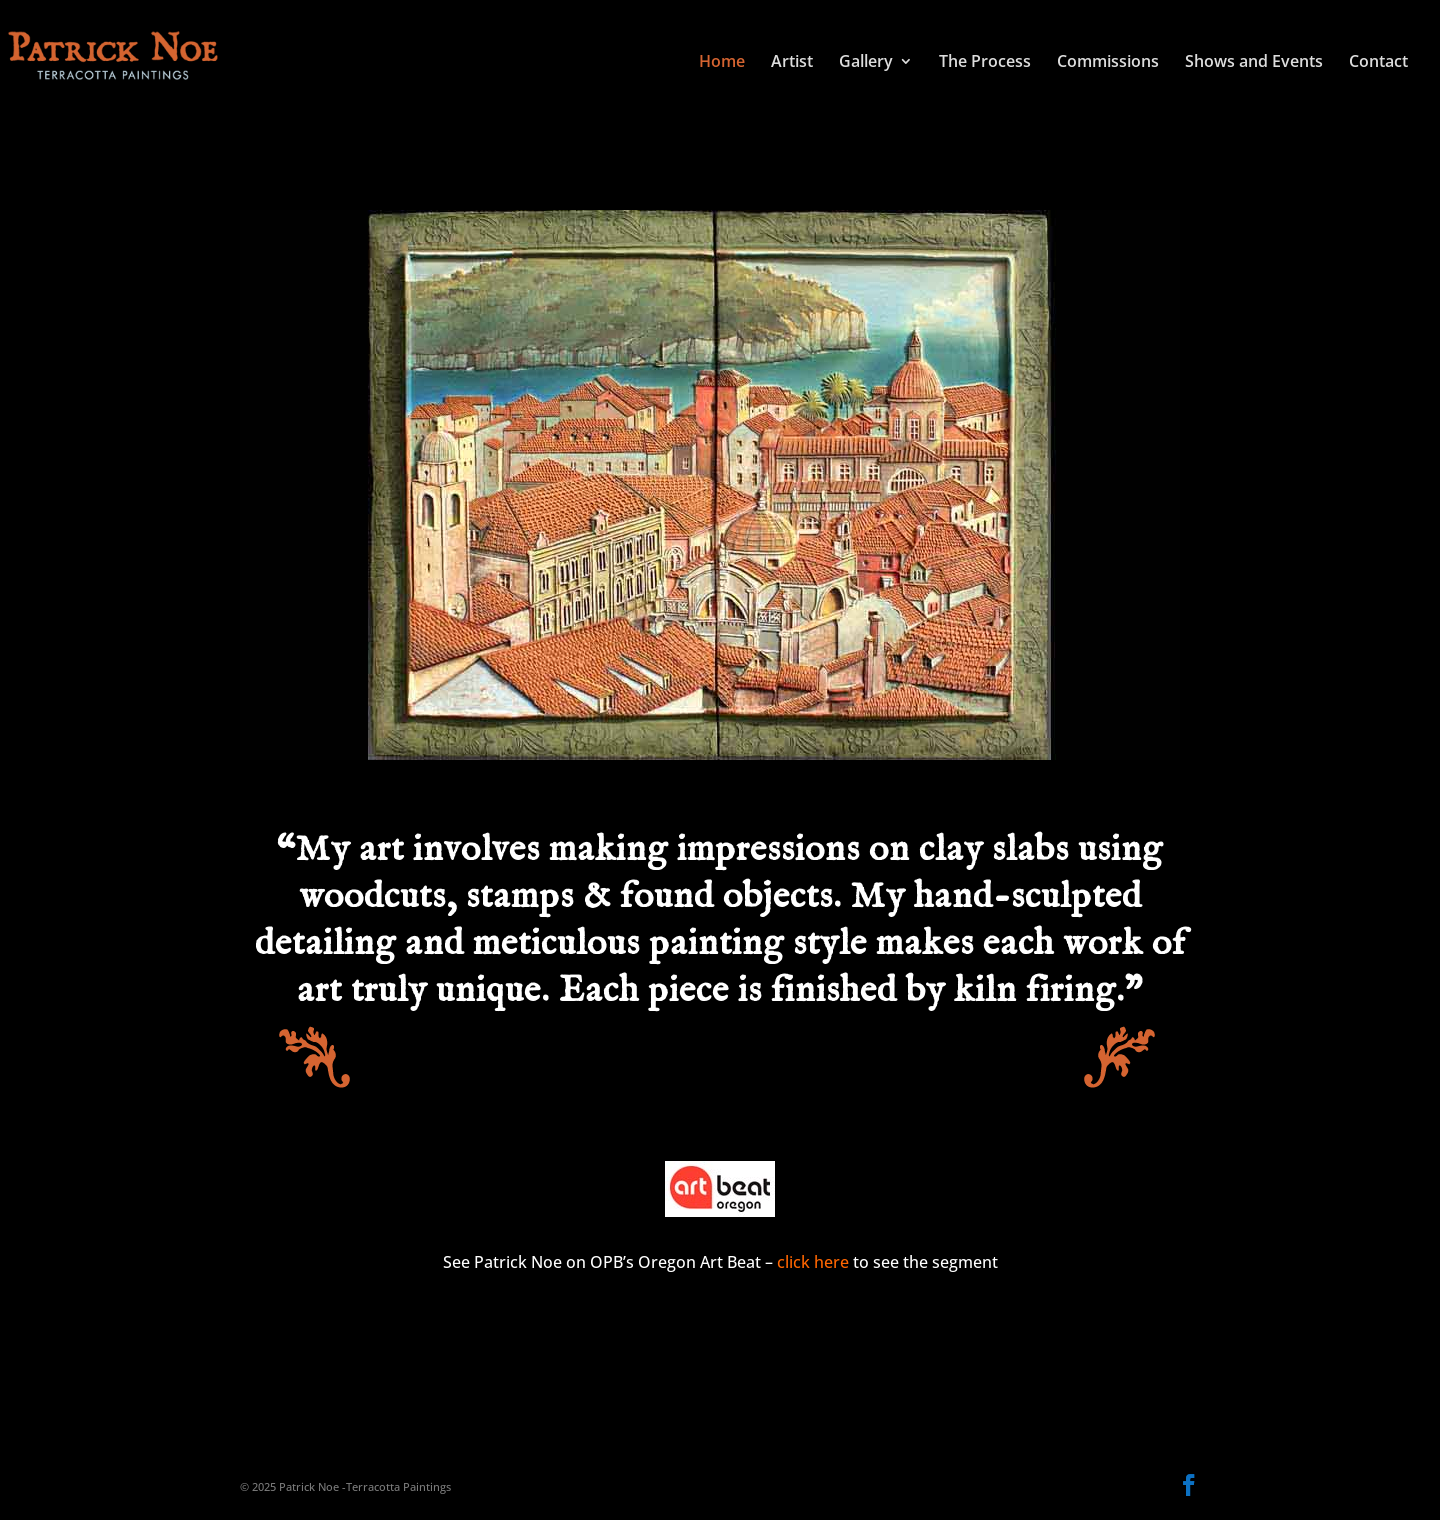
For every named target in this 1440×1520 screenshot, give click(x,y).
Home (722, 63)
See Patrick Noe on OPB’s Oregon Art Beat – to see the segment (720, 1262)
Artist (792, 63)
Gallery (866, 63)
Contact (1378, 63)
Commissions (1108, 63)
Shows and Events (1254, 63)
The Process (985, 63)
